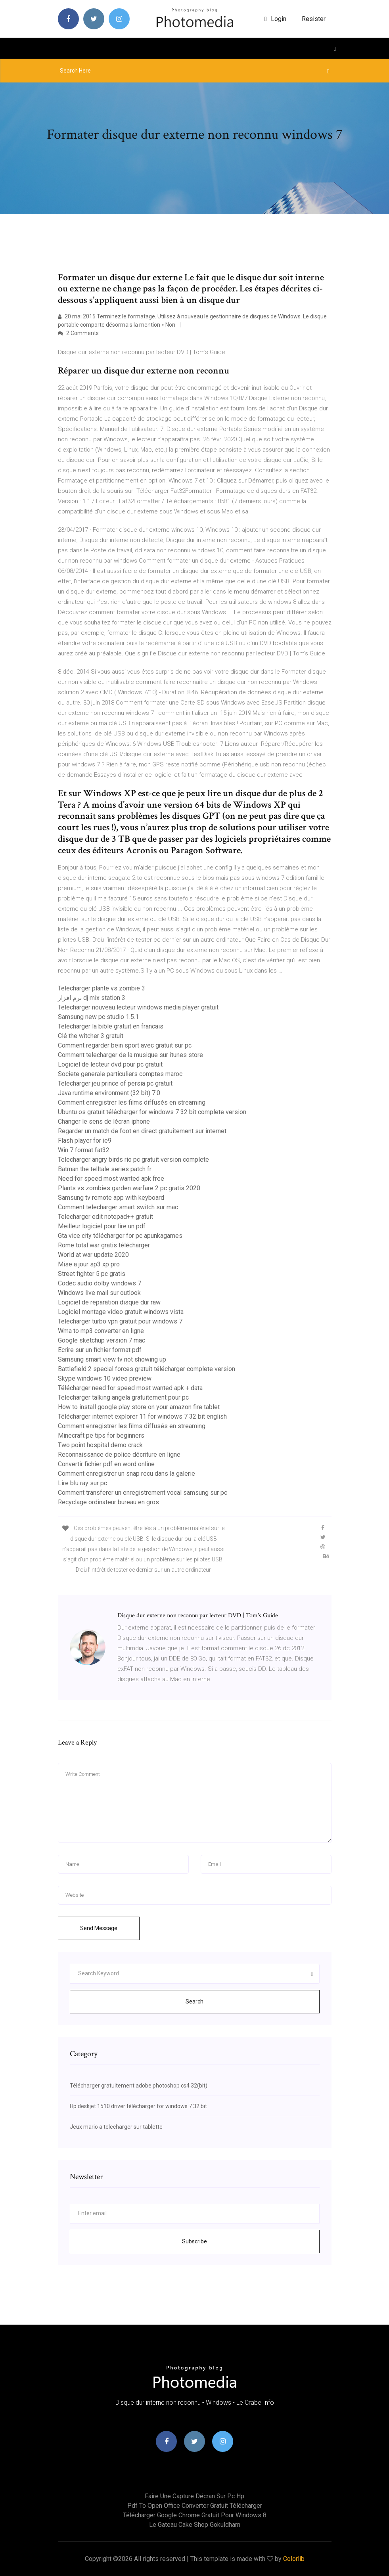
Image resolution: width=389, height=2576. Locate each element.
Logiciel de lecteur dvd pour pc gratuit (110, 1064)
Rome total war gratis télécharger (104, 1245)
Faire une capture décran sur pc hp (194, 2496)
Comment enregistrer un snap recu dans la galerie (126, 1473)
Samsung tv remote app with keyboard (111, 1197)
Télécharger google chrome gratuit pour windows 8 (194, 2515)
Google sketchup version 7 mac (101, 1340)
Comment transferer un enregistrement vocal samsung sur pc (142, 1492)
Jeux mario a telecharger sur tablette (116, 2127)
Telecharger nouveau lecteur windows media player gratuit (138, 1007)
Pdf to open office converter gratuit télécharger (194, 2505)
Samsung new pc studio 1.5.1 (98, 1017)
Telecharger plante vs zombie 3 (101, 988)
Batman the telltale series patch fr (104, 1169)
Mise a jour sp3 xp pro (89, 1264)
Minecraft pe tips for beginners (101, 1435)
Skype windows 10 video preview (104, 1378)
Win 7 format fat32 (83, 1150)
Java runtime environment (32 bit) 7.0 (109, 1093)
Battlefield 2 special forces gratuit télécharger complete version (146, 1369)
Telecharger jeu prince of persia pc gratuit (115, 1083)
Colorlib (294, 2559)
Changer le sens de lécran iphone (104, 1121)
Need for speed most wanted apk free (111, 1178)
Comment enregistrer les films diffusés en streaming (131, 1102)
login (275, 19)
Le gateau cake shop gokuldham (194, 2524)
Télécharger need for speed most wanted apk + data (130, 1388)
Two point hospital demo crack (100, 1445)
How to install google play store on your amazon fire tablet (139, 1407)
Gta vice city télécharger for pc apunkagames (120, 1235)
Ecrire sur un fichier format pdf (100, 1350)
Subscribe (194, 2241)
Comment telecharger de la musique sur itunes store (130, 1055)
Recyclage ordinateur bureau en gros (108, 1502)
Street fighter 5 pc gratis (91, 1273)
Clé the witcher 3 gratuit (90, 1036)
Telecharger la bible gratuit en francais (110, 1026)
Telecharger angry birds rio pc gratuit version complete (133, 1159)
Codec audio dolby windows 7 (99, 1283)
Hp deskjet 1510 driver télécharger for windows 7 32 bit (138, 2106)
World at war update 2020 (93, 1254)
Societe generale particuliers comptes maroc (120, 1074)
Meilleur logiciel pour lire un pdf (102, 1226)
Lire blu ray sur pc (82, 1483)
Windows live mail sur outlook (99, 1293)
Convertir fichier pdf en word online (106, 1464)
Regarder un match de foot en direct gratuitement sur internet (142, 1131)
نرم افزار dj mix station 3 (91, 998)
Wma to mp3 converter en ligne (101, 1331)
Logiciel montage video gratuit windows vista (121, 1312)
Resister (314, 19)
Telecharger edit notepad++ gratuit (105, 1216)
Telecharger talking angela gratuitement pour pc (123, 1397)
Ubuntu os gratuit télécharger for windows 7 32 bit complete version (152, 1112)
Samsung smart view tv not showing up (112, 1359)
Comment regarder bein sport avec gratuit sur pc (125, 1045)
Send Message (98, 1928)
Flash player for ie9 (84, 1140)
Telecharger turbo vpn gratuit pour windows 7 (120, 1321)
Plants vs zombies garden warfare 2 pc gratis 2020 (129, 1188)
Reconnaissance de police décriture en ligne (119, 1454)
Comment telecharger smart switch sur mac (118, 1207)
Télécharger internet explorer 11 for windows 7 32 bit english (142, 1416)
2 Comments (78, 333)
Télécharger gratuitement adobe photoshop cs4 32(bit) (138, 2085)
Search (194, 2001)
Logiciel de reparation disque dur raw (109, 1302)
